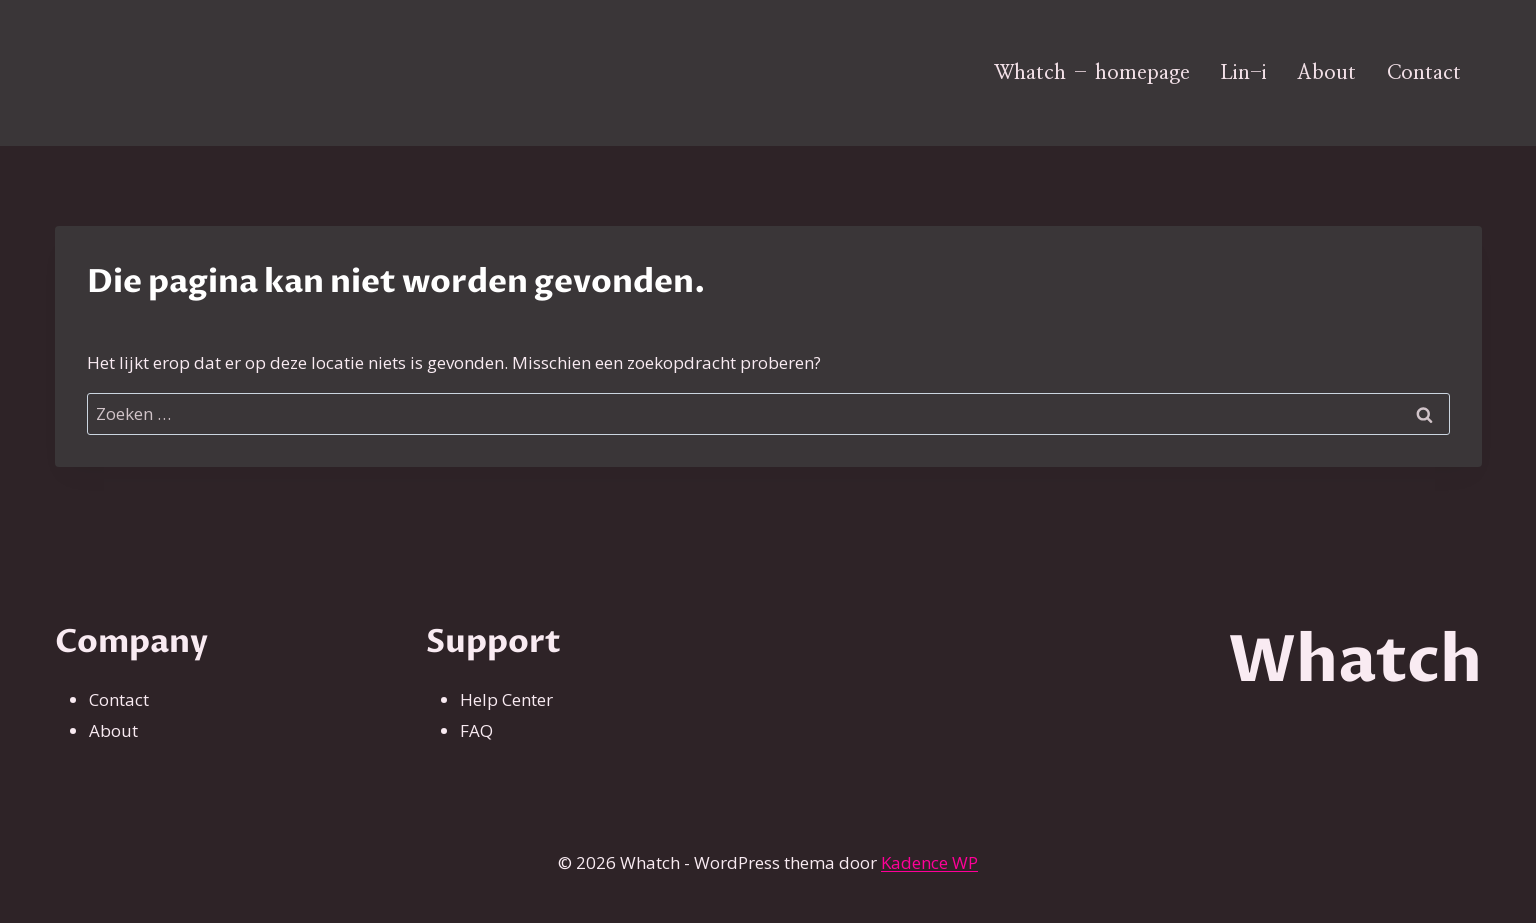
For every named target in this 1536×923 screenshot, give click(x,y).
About (1326, 73)
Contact (1424, 73)
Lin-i (1243, 73)
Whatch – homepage (1092, 73)
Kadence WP (929, 862)
